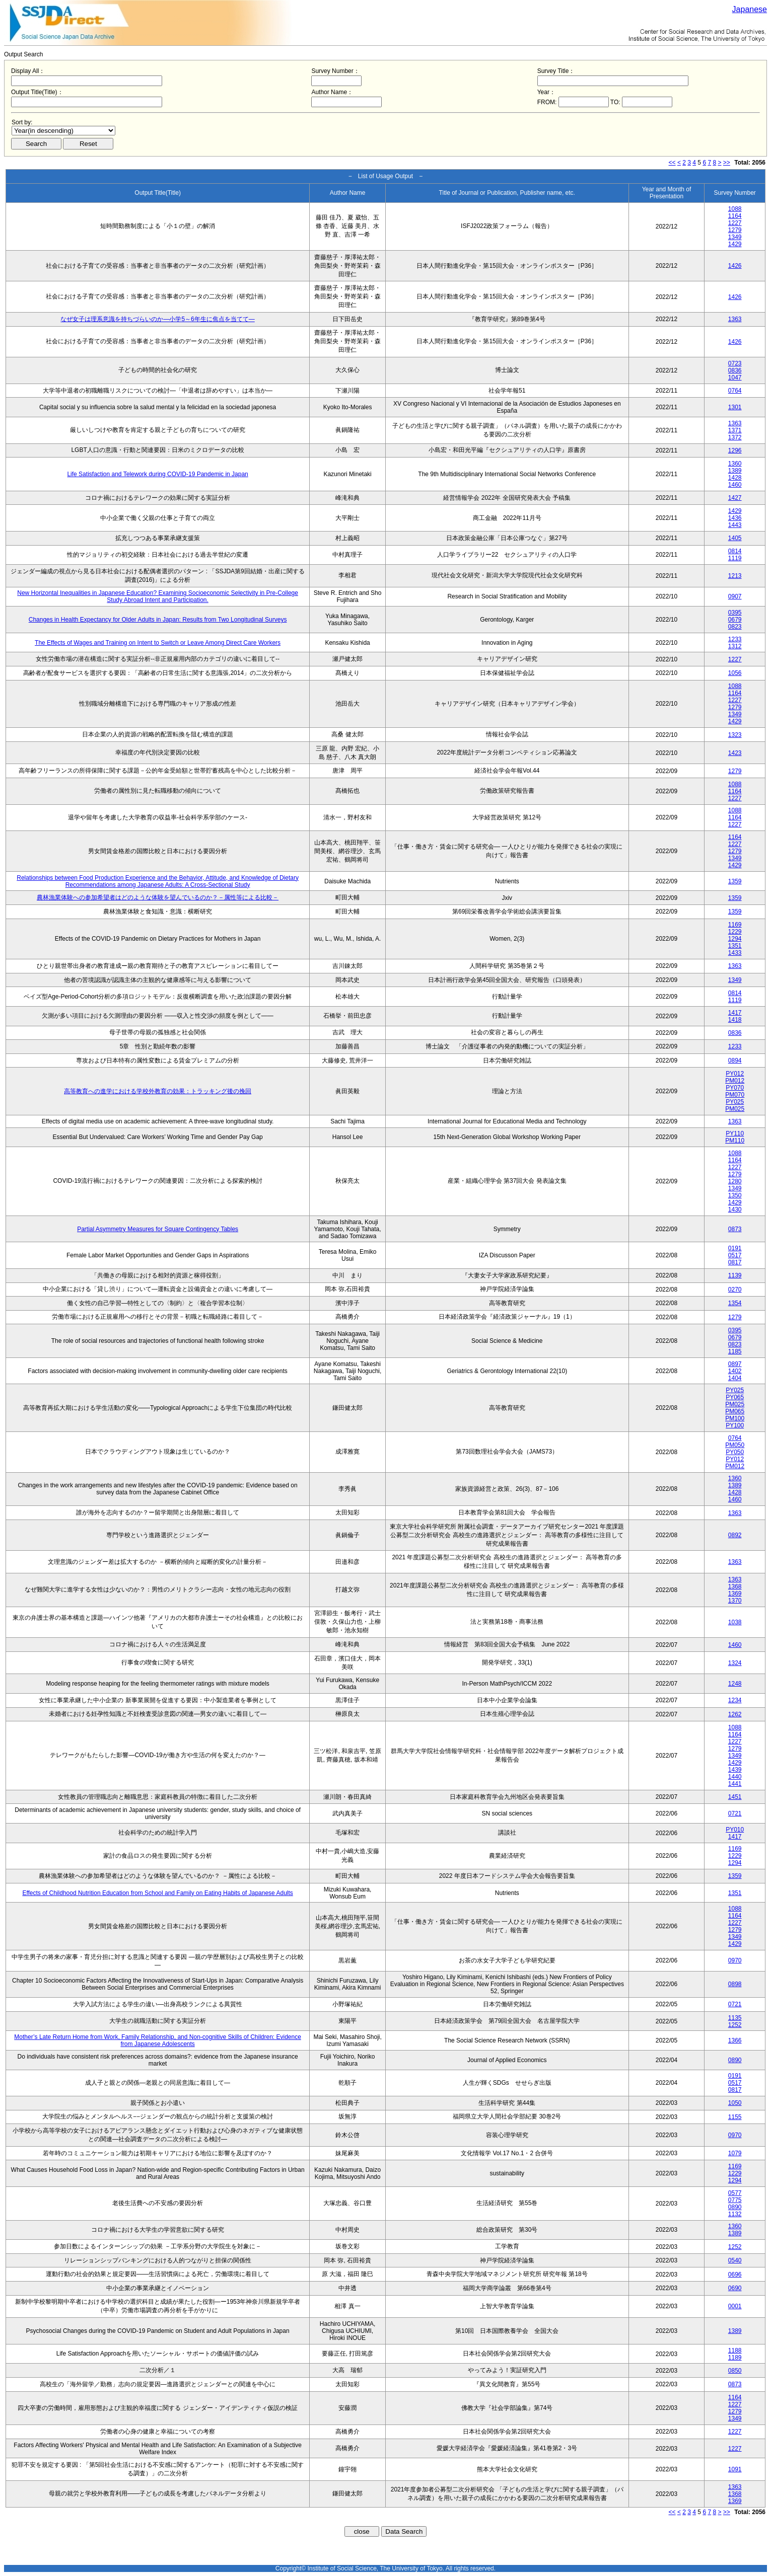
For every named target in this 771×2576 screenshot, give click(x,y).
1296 (735, 450)
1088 (735, 208)
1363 (735, 319)
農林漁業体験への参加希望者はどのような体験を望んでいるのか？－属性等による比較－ (157, 897)
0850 (735, 2370)
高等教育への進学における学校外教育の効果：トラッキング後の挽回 (157, 1091)
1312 (735, 646)
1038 (735, 1622)
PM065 (734, 1411)
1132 (735, 2214)
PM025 (734, 1108)
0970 (735, 1960)
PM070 (734, 1094)
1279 (735, 230)
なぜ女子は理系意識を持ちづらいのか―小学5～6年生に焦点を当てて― (157, 319)
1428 (735, 477)
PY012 (735, 1073)
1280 (735, 1181)
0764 (735, 390)
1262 (735, 1714)
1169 (735, 924)
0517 (735, 1255)
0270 (735, 1289)
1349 (735, 237)
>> (726, 162)
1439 (735, 1769)
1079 (735, 2153)
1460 (735, 484)
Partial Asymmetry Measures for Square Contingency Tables (157, 1229)
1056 (735, 672)
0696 (735, 2274)
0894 (735, 1060)
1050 (735, 2102)
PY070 (735, 1087)
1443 (735, 524)
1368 (735, 1586)
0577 (735, 2192)
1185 (735, 1351)
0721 (735, 1813)
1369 (735, 1593)
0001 (735, 2306)
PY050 (735, 1452)
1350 (735, 1195)
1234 (735, 1700)
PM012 (734, 1080)
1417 (735, 1012)
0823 (735, 626)
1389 (735, 470)
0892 (735, 1535)
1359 (735, 881)
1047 (735, 377)
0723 (735, 363)
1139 (735, 1275)
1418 (735, 1019)
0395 (735, 612)
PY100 (735, 1425)
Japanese (749, 9)
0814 (735, 551)
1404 (735, 1378)
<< (672, 162)
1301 (735, 407)
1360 (735, 463)
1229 (735, 931)
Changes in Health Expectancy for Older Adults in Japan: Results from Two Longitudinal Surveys (158, 619)
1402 (735, 1371)
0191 (735, 1248)
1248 (735, 1683)
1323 (735, 734)
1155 (735, 2116)
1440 (735, 1776)
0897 (735, 1364)
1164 (735, 215)
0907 (735, 596)
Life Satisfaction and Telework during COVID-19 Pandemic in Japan (157, 474)
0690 (735, 2288)
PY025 (735, 1101)
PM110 (734, 1140)
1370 (735, 1600)
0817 (735, 1262)
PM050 (734, 1445)
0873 (735, 1229)
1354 (735, 1303)
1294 (735, 938)
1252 (735, 2024)
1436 (735, 517)
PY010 (735, 1829)
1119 (735, 558)
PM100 (734, 1418)
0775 (735, 2200)
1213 (735, 575)
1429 (735, 244)
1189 (735, 2357)
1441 (735, 1783)
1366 (735, 2040)
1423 (735, 752)
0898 (735, 1984)
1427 (735, 497)
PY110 (735, 1133)
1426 (735, 265)
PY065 (735, 1397)
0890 (735, 2060)
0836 (735, 370)
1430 (735, 1209)
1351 (735, 945)
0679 (735, 619)
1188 (735, 2350)
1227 (735, 222)
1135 (735, 2017)
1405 (735, 538)
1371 (735, 430)
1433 (735, 952)
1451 (735, 1796)
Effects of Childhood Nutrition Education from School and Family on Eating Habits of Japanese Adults (157, 1893)
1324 (735, 1662)
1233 (735, 639)
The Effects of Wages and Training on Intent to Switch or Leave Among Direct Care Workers (158, 642)
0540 (735, 2260)
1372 (735, 437)
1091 (735, 2469)
